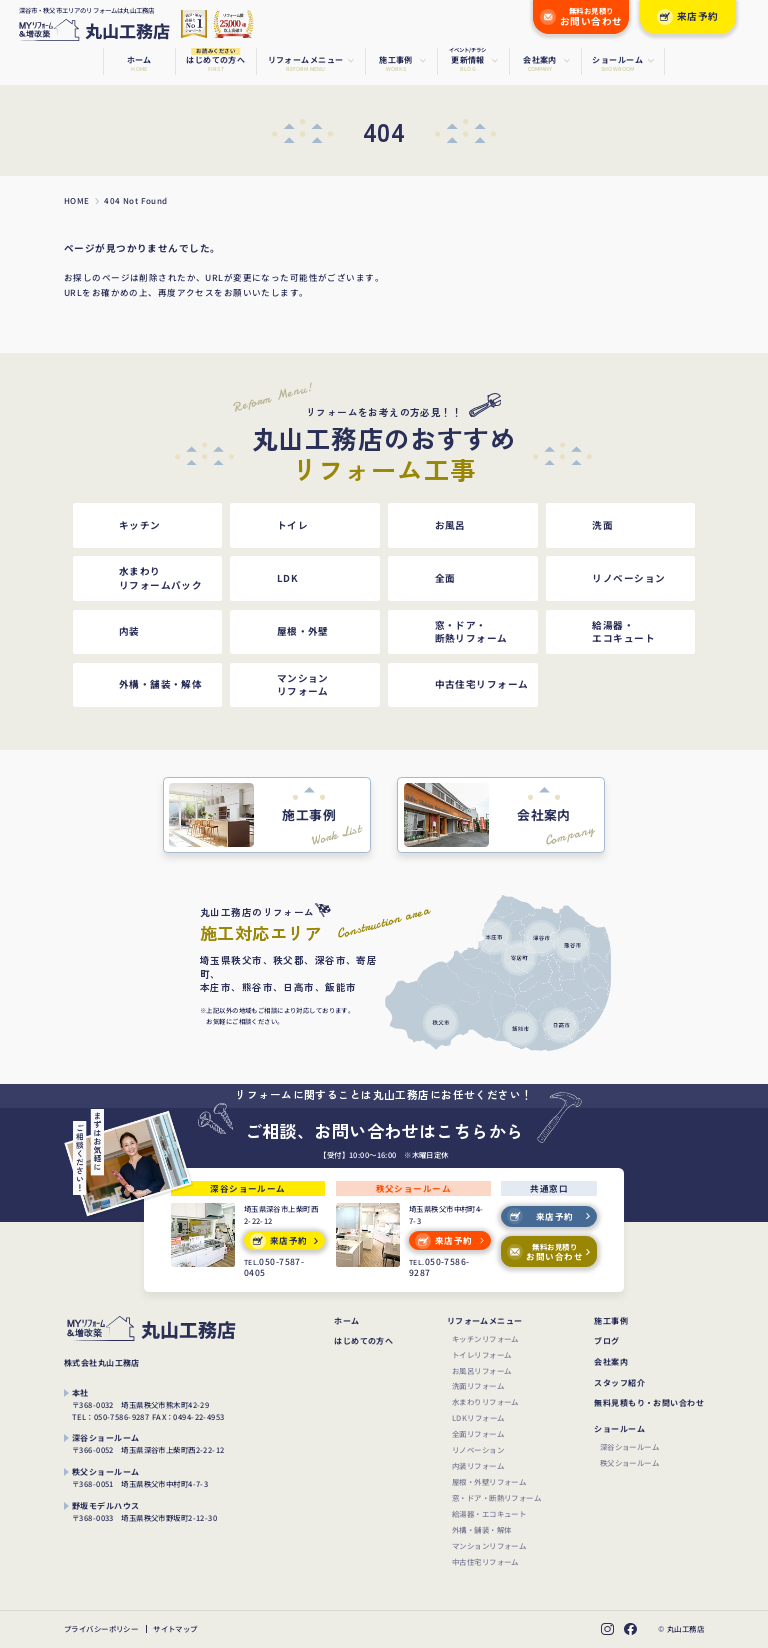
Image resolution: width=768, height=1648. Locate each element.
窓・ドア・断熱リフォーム (496, 1497)
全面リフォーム (478, 1433)
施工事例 (611, 1321)
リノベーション (478, 1449)
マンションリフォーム (489, 1545)
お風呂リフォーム (481, 1370)
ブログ (606, 1341)
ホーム (346, 1321)
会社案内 (611, 1362)
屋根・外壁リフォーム (489, 1481)
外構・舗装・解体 (481, 1529)
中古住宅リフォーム (485, 1561)
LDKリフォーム (478, 1417)
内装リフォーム (478, 1465)
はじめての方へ (363, 1341)
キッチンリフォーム (485, 1338)
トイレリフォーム (481, 1354)
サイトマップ (175, 1629)
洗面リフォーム (478, 1385)
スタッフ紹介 (619, 1383)
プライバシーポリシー (101, 1629)
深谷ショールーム (629, 1446)
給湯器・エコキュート (489, 1513)
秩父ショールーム (629, 1462)
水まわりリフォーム (485, 1401)
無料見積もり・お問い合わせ (649, 1403)
